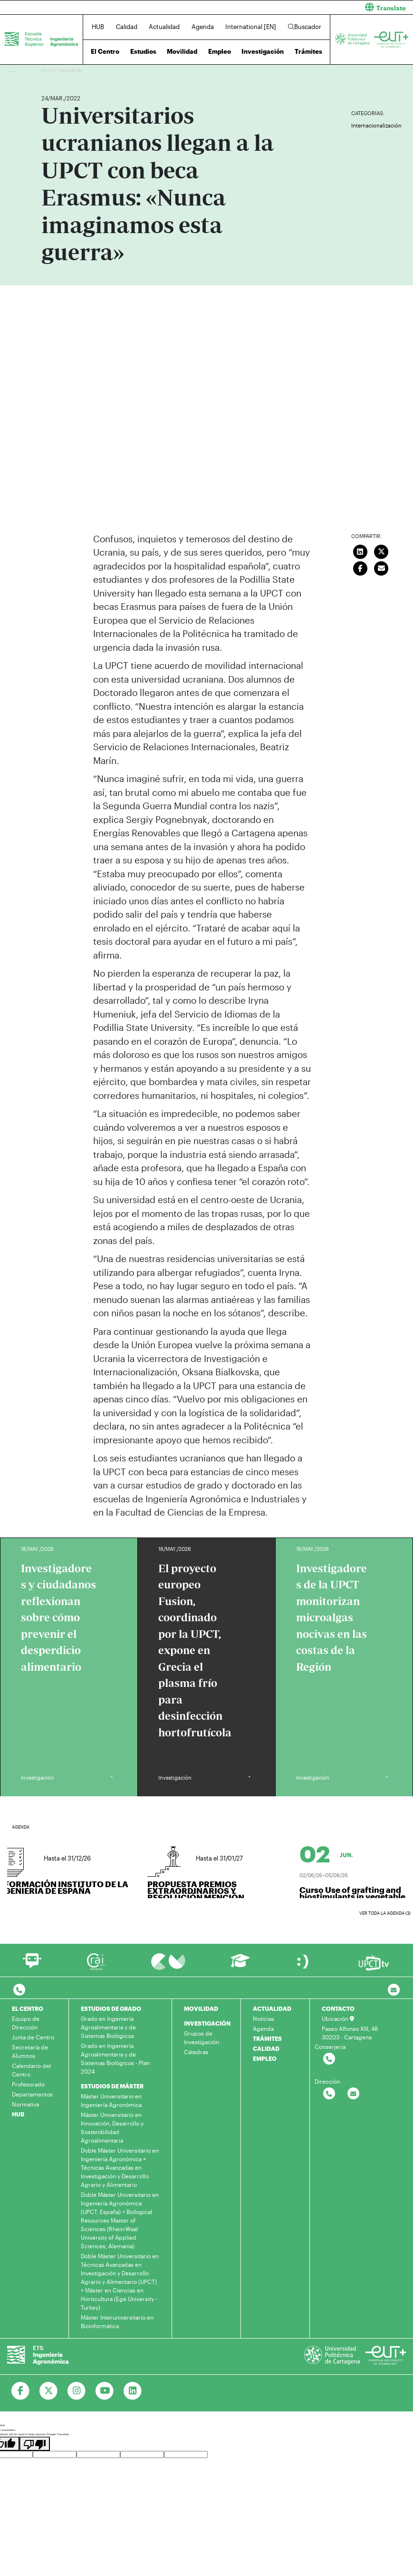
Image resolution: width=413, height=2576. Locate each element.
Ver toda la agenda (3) (385, 1913)
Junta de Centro (33, 2037)
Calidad (126, 26)
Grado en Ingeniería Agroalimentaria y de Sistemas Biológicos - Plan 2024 (115, 2058)
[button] (313, 7)
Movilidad (182, 51)
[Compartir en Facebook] (360, 567)
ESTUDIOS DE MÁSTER (112, 2086)
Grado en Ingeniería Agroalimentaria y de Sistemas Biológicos (108, 2027)
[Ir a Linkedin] (132, 2391)
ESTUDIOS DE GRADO (111, 2008)
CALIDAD (266, 2048)
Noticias (263, 2018)
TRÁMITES (267, 2038)
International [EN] (250, 26)
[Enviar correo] (382, 567)
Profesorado (28, 2084)
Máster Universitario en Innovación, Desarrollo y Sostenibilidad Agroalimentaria (112, 2127)
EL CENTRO (27, 2008)
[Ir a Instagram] (76, 2391)
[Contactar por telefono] (19, 1990)
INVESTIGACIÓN (207, 2023)
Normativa (25, 2104)
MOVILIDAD (201, 2008)
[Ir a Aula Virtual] (240, 1965)
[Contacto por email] (394, 1990)
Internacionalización (376, 125)
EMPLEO (265, 2058)
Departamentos (32, 2094)
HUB (98, 26)
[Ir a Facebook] (20, 2391)
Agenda (203, 26)
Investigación (262, 51)
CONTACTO (338, 2008)
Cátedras (196, 2051)
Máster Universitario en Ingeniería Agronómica (111, 2100)
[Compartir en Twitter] (382, 551)
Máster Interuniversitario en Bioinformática (117, 2321)
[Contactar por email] (353, 2094)
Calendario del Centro (31, 2069)
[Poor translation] (34, 2444)
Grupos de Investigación (201, 2037)
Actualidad (164, 26)
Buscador (304, 26)
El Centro (105, 51)
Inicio (49, 70)
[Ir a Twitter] (48, 2391)
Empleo (219, 51)
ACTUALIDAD (272, 2008)
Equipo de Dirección (25, 2022)
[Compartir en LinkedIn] (360, 551)
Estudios (143, 51)
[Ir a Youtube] (104, 2391)
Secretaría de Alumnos (30, 2051)
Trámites (308, 51)
